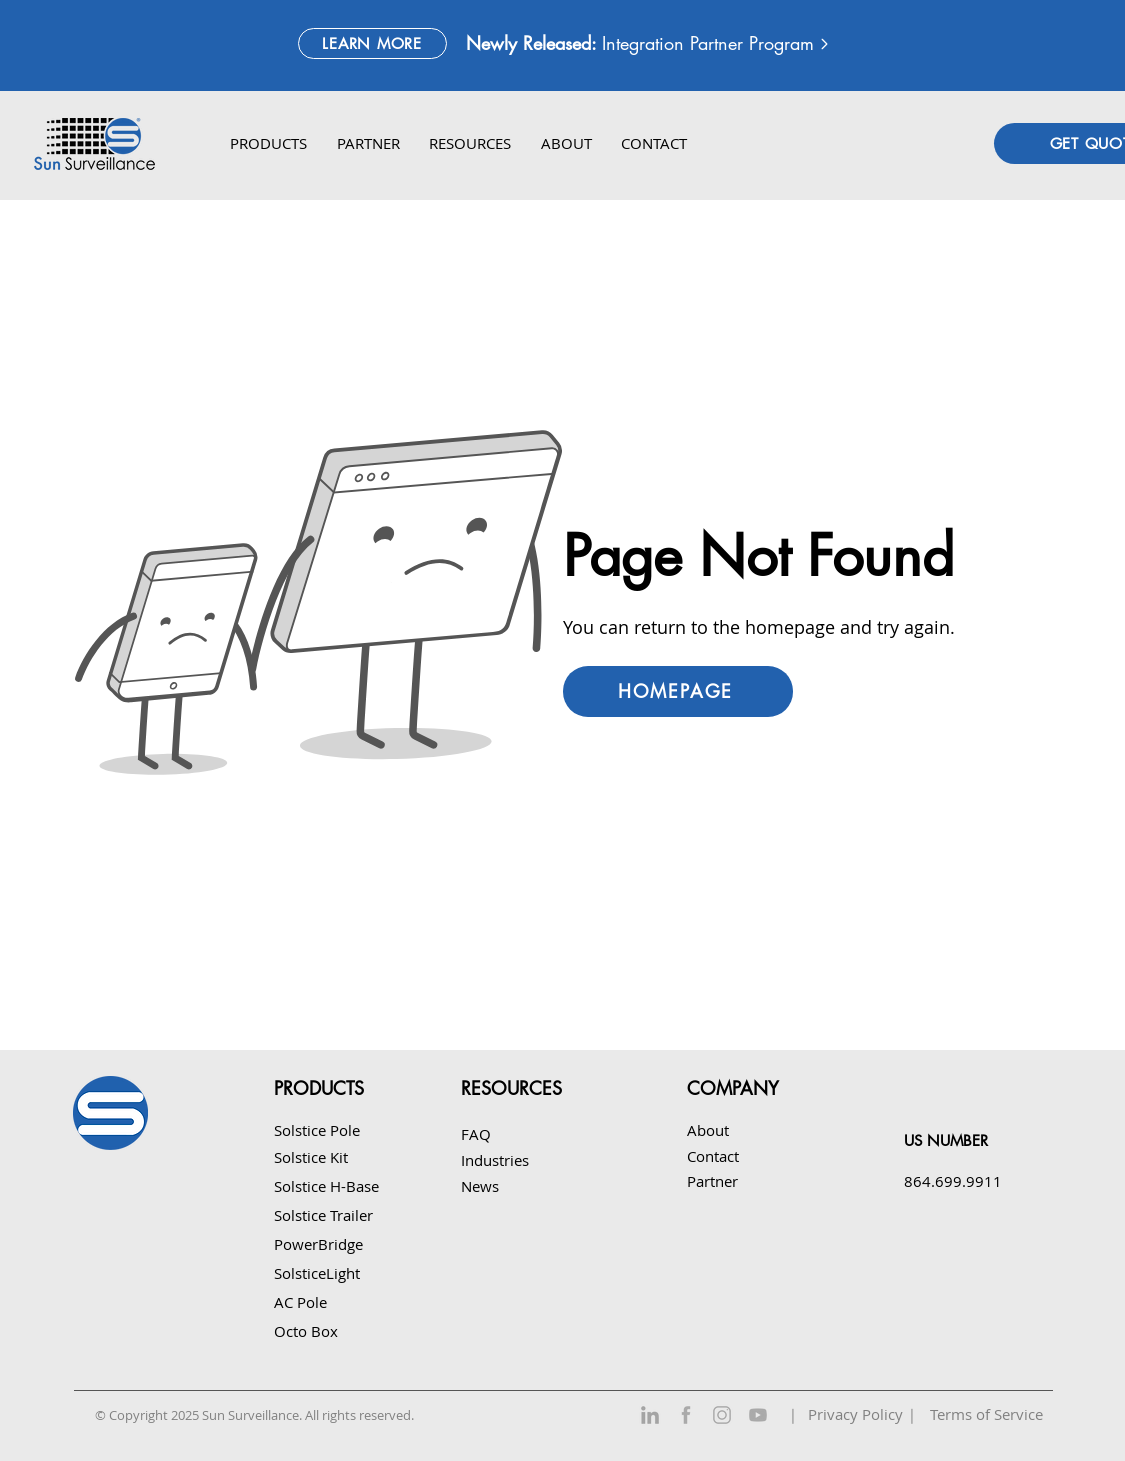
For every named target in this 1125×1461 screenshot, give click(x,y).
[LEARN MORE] (372, 43)
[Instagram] (722, 1415)
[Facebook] (686, 1415)
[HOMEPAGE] (678, 691)
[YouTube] (758, 1415)
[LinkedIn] (650, 1415)
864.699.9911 (953, 1181)
